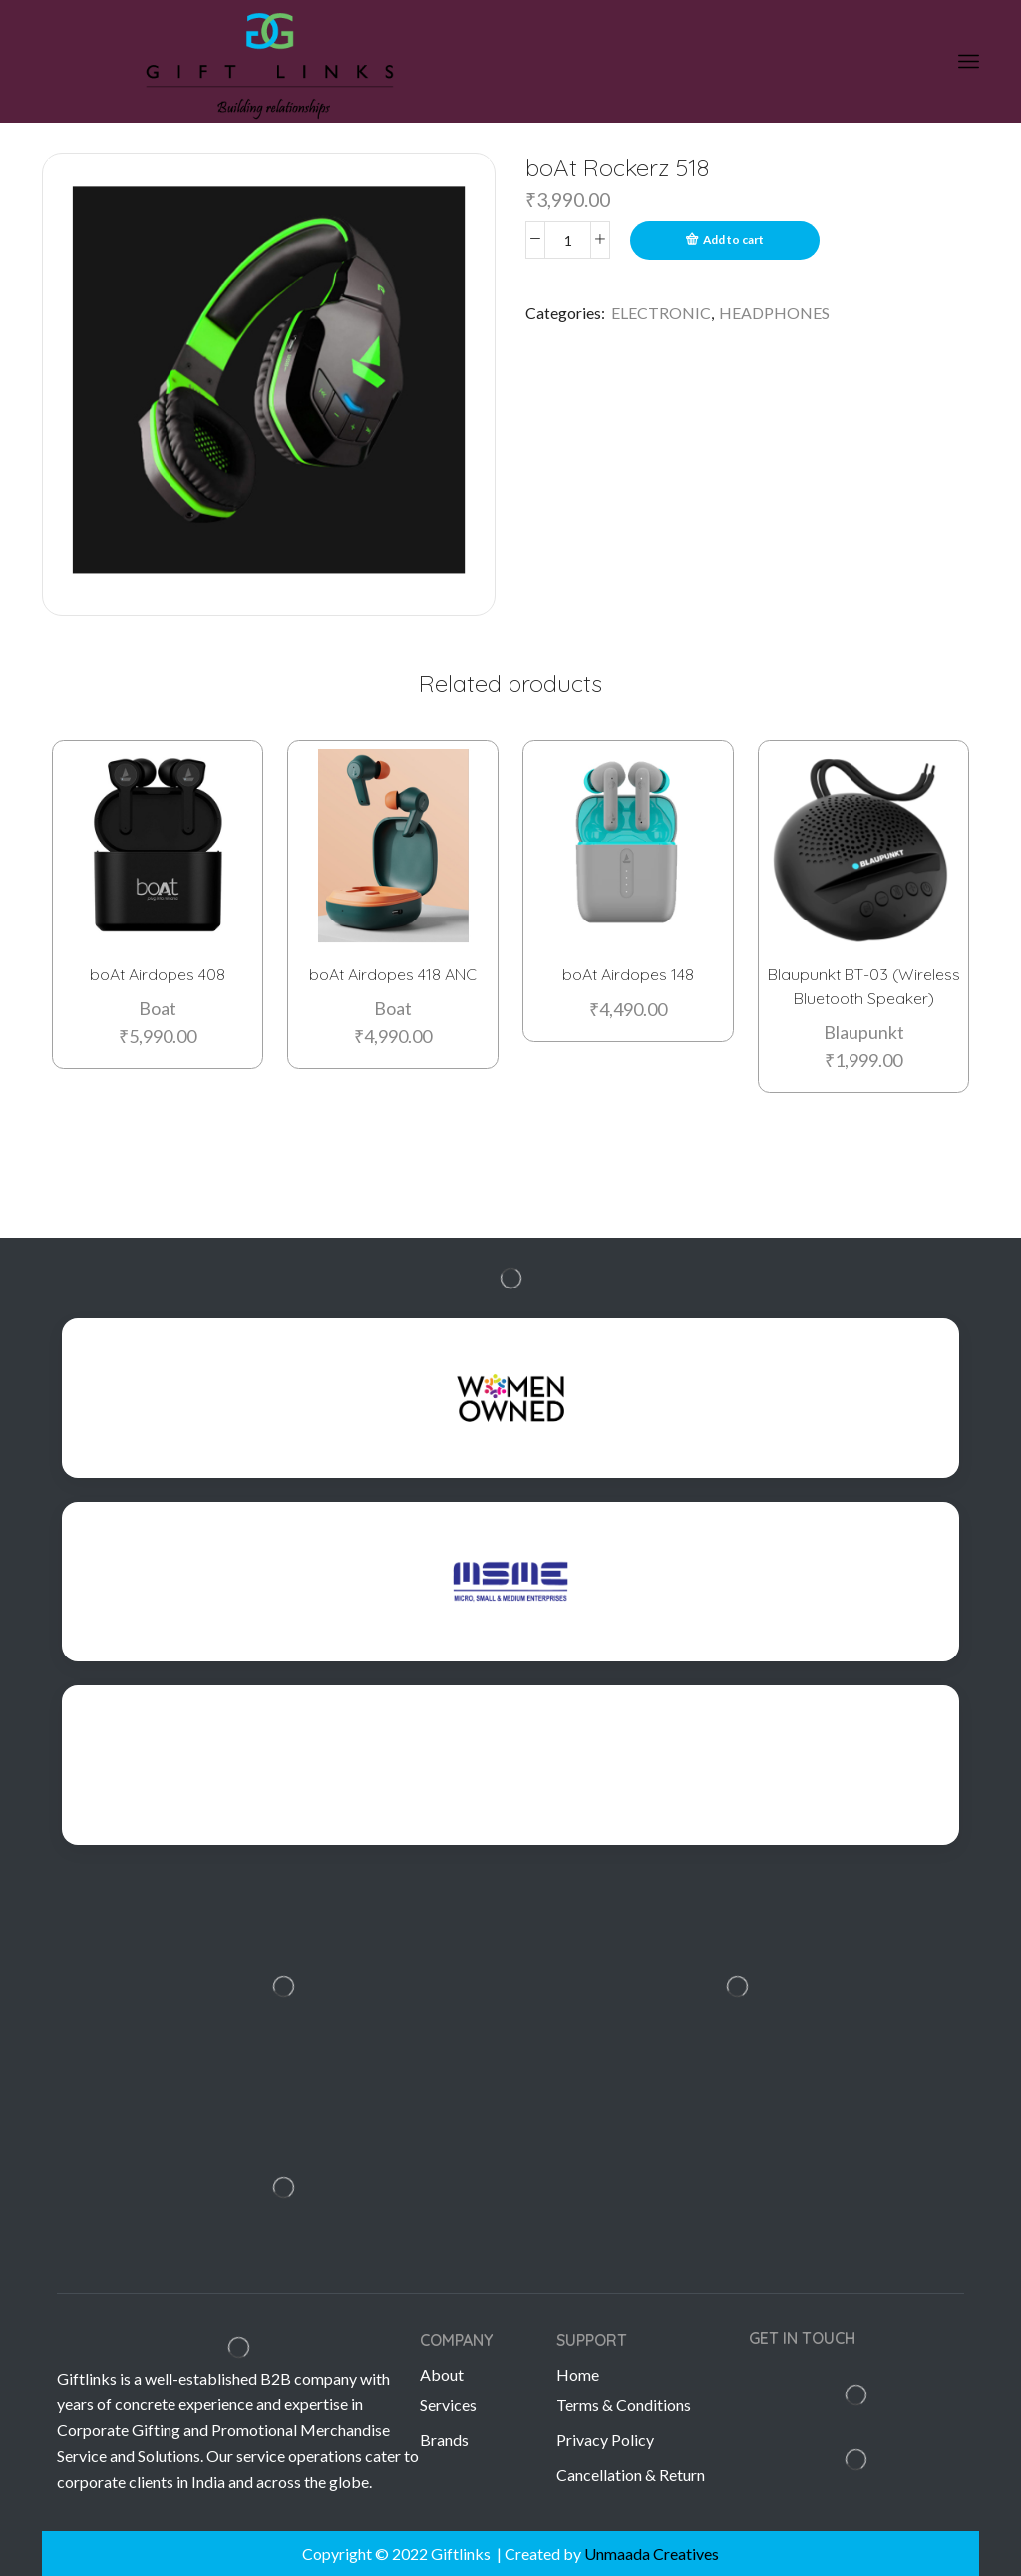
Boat (157, 1006)
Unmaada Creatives (651, 2553)
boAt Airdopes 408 (157, 972)
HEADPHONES (774, 312)
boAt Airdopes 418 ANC (393, 972)
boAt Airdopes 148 (628, 972)
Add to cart (733, 239)
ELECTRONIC (661, 312)
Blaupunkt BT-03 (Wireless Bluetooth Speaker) (864, 984)
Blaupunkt (864, 1030)
